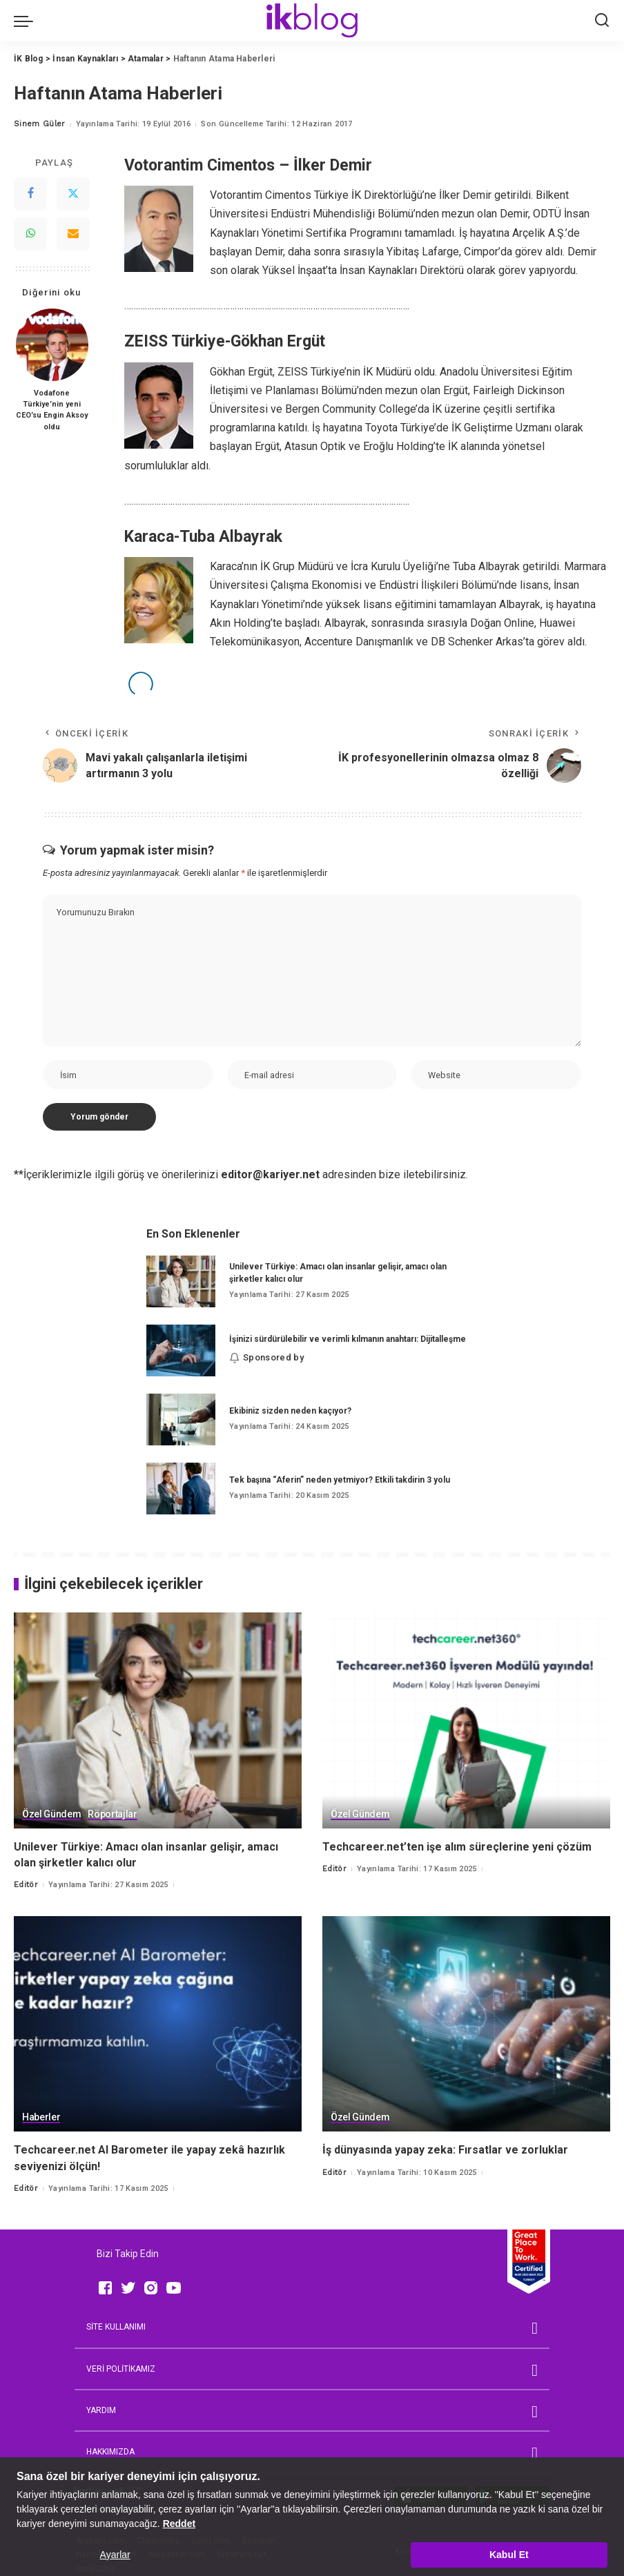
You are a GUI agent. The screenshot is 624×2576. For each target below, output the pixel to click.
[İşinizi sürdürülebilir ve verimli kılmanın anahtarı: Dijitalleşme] (180, 1350)
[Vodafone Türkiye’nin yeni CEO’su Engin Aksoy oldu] (52, 345)
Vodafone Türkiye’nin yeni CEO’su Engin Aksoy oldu (52, 410)
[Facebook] (30, 194)
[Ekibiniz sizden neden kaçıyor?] (180, 1419)
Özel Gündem (51, 1814)
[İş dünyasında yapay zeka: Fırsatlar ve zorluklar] (466, 2024)
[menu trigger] (27, 20)
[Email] (73, 234)
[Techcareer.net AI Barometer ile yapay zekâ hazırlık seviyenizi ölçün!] (158, 2024)
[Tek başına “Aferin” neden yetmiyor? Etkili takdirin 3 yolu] (180, 1488)
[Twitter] (73, 194)
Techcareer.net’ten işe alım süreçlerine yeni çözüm (457, 1846)
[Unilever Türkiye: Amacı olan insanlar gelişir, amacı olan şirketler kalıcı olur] (180, 1281)
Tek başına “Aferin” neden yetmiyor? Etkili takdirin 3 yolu (339, 1480)
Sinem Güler (40, 123)
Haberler (41, 2117)
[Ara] (602, 20)
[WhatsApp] (30, 234)
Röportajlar (112, 1814)
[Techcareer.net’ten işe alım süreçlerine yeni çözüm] (466, 1720)
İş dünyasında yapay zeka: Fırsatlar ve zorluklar (445, 2149)
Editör (26, 1884)
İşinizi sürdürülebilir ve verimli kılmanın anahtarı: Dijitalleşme (347, 1339)
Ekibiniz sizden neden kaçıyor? (290, 1411)
